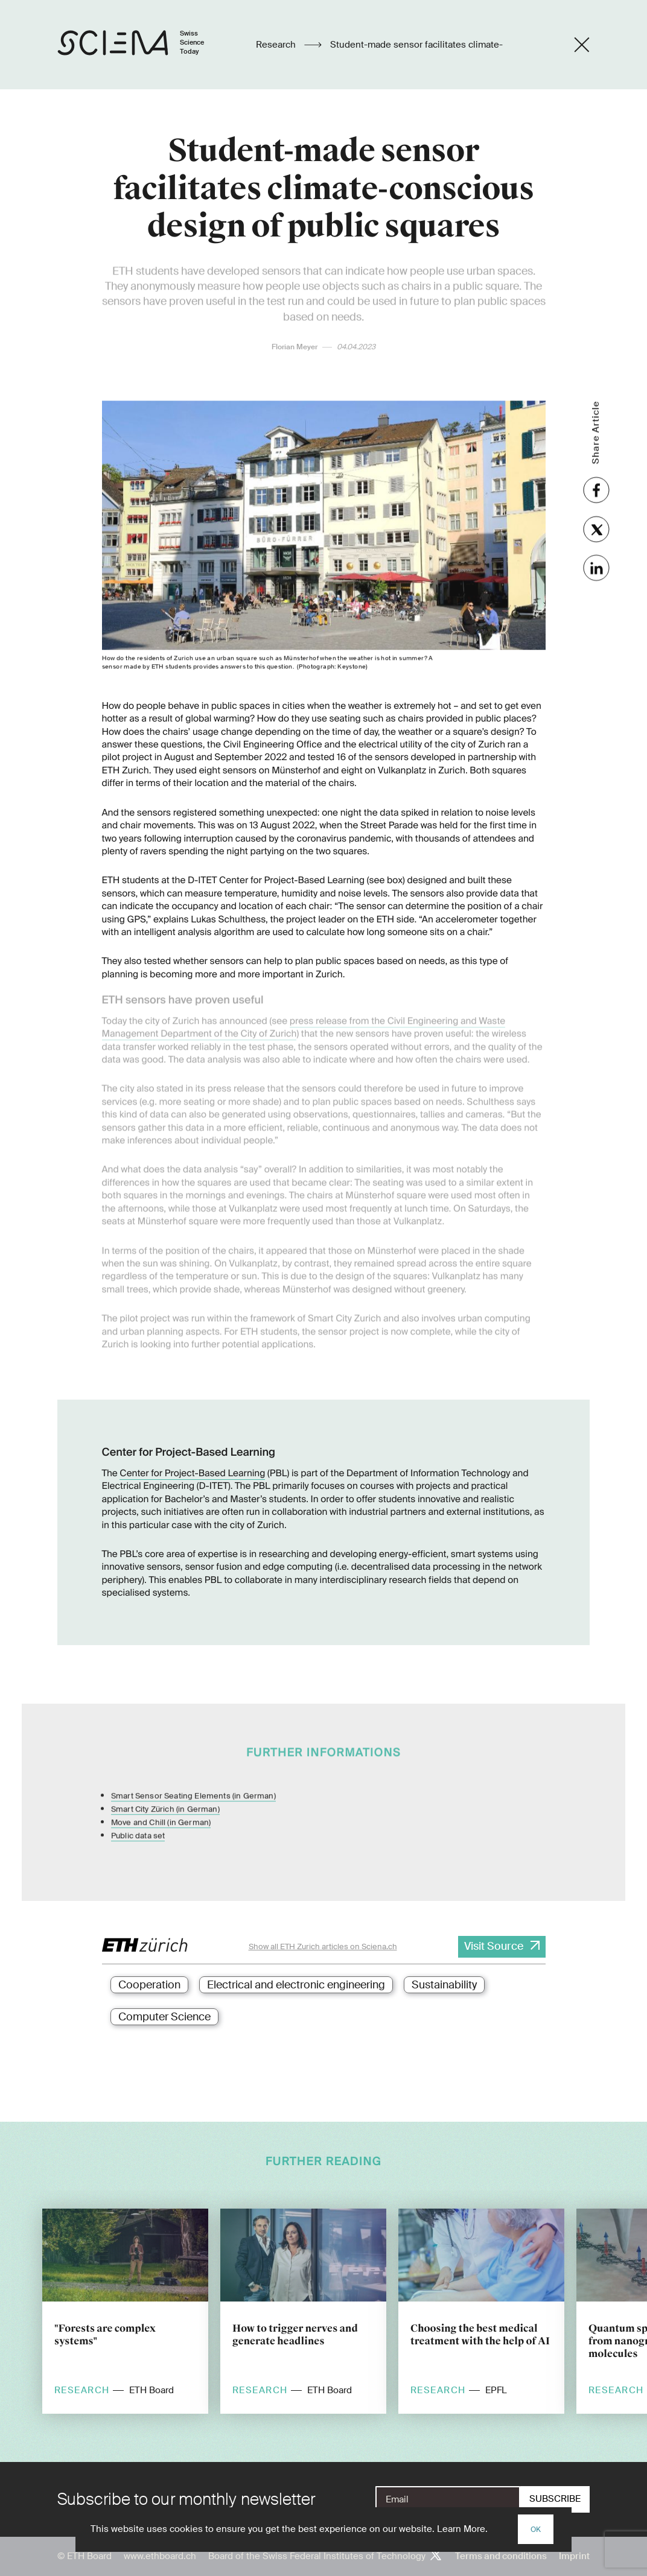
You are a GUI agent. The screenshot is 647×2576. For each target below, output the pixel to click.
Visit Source (493, 1946)
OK (536, 2529)
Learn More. (462, 2529)
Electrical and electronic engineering (296, 1985)
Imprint (574, 2556)
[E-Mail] (447, 2499)
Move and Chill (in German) (161, 1803)
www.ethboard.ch (160, 2556)
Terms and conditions (501, 2556)
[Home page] (143, 44)
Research (277, 45)
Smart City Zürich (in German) (165, 1790)
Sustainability (444, 1985)
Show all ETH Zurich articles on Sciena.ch (323, 1946)
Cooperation (149, 1985)
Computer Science (164, 2017)
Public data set (138, 1817)
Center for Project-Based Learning (192, 1473)
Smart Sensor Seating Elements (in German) (193, 1777)
